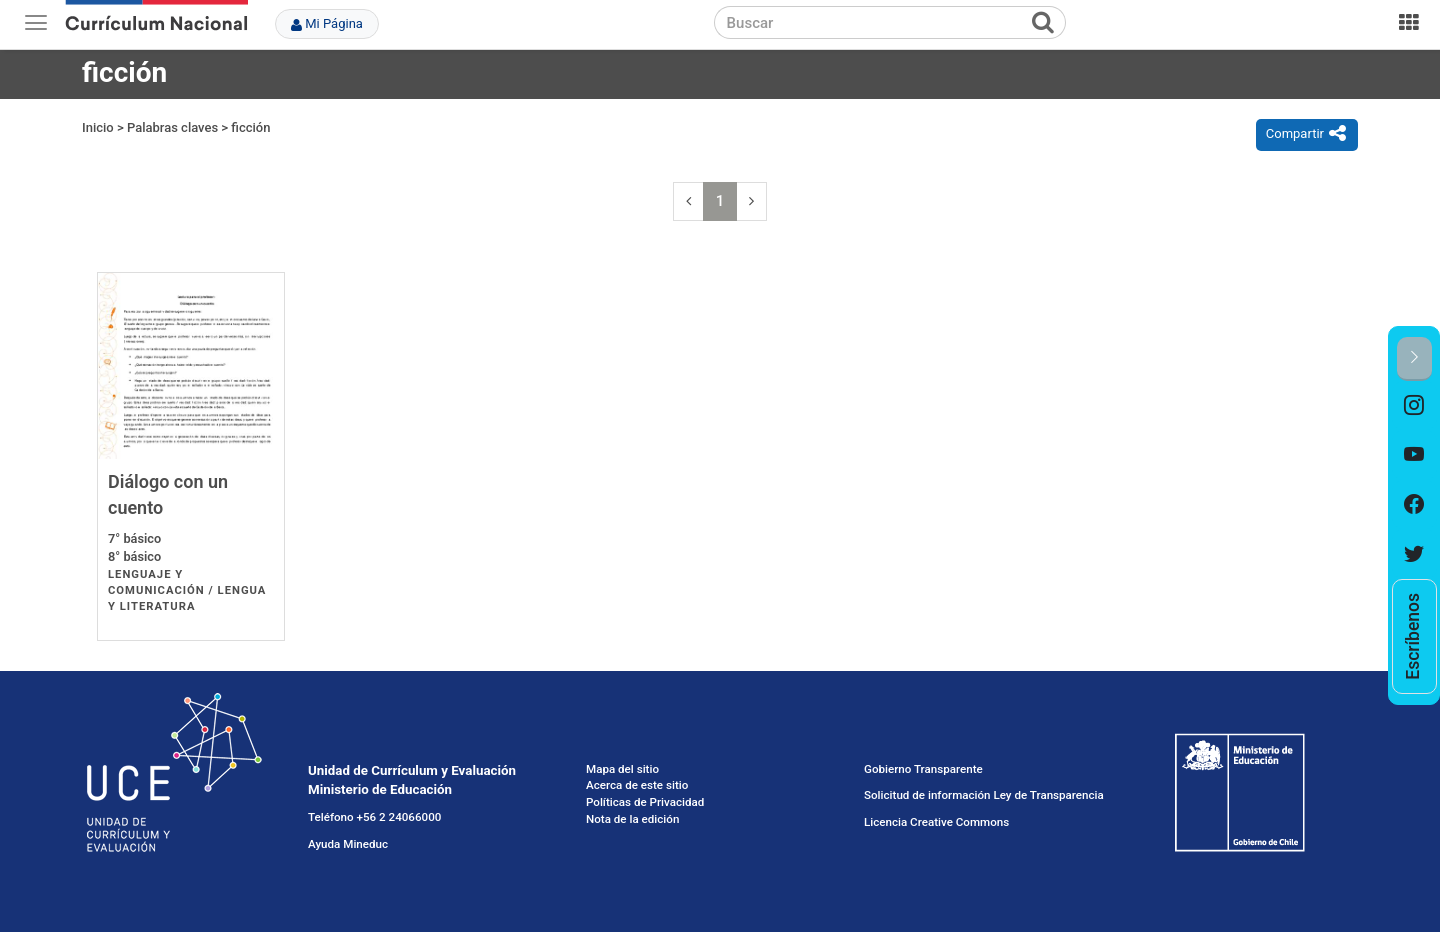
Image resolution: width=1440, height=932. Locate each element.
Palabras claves (172, 127)
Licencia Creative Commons (936, 822)
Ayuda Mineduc (348, 844)
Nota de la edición (632, 819)
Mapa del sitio (622, 769)
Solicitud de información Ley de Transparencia (984, 795)
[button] (1414, 358)
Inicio (98, 127)
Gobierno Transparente (923, 769)
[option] (1414, 406)
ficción (250, 127)
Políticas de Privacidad (645, 802)
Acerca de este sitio (637, 785)
